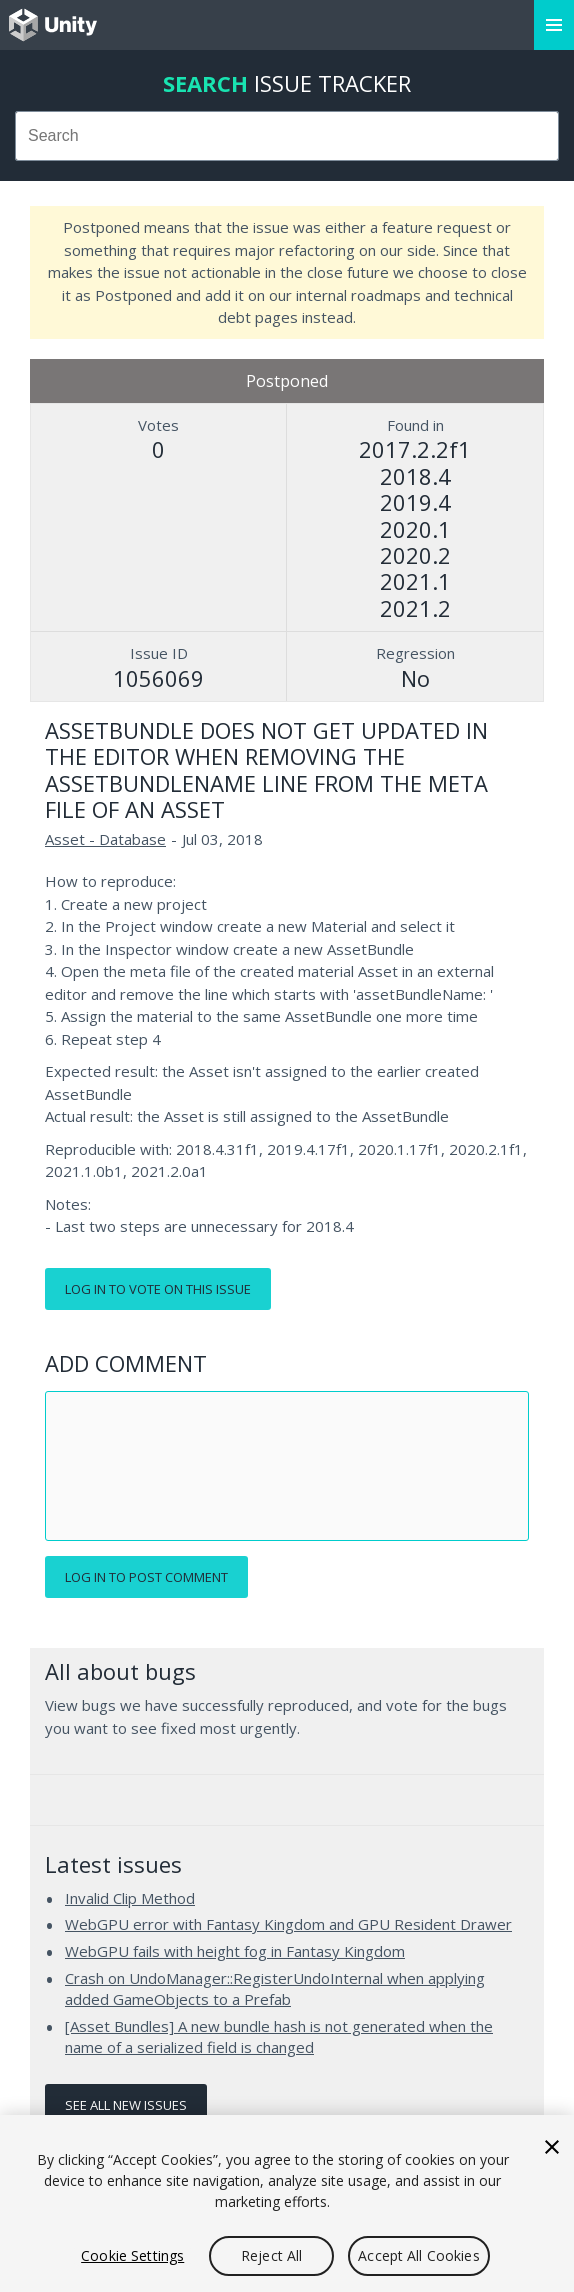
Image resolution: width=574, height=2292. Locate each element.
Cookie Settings (132, 2255)
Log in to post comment (146, 1577)
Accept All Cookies (419, 2255)
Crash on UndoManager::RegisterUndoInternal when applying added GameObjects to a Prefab (275, 1989)
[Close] (552, 2147)
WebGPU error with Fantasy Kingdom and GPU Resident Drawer (288, 1924)
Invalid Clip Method (130, 1898)
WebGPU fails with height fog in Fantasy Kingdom (235, 1951)
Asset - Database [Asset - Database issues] (105, 839)
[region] (287, 2203)
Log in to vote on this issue (158, 1289)
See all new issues (126, 2105)
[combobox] (287, 136)
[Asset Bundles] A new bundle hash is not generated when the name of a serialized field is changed (279, 2037)
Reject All (271, 2255)
